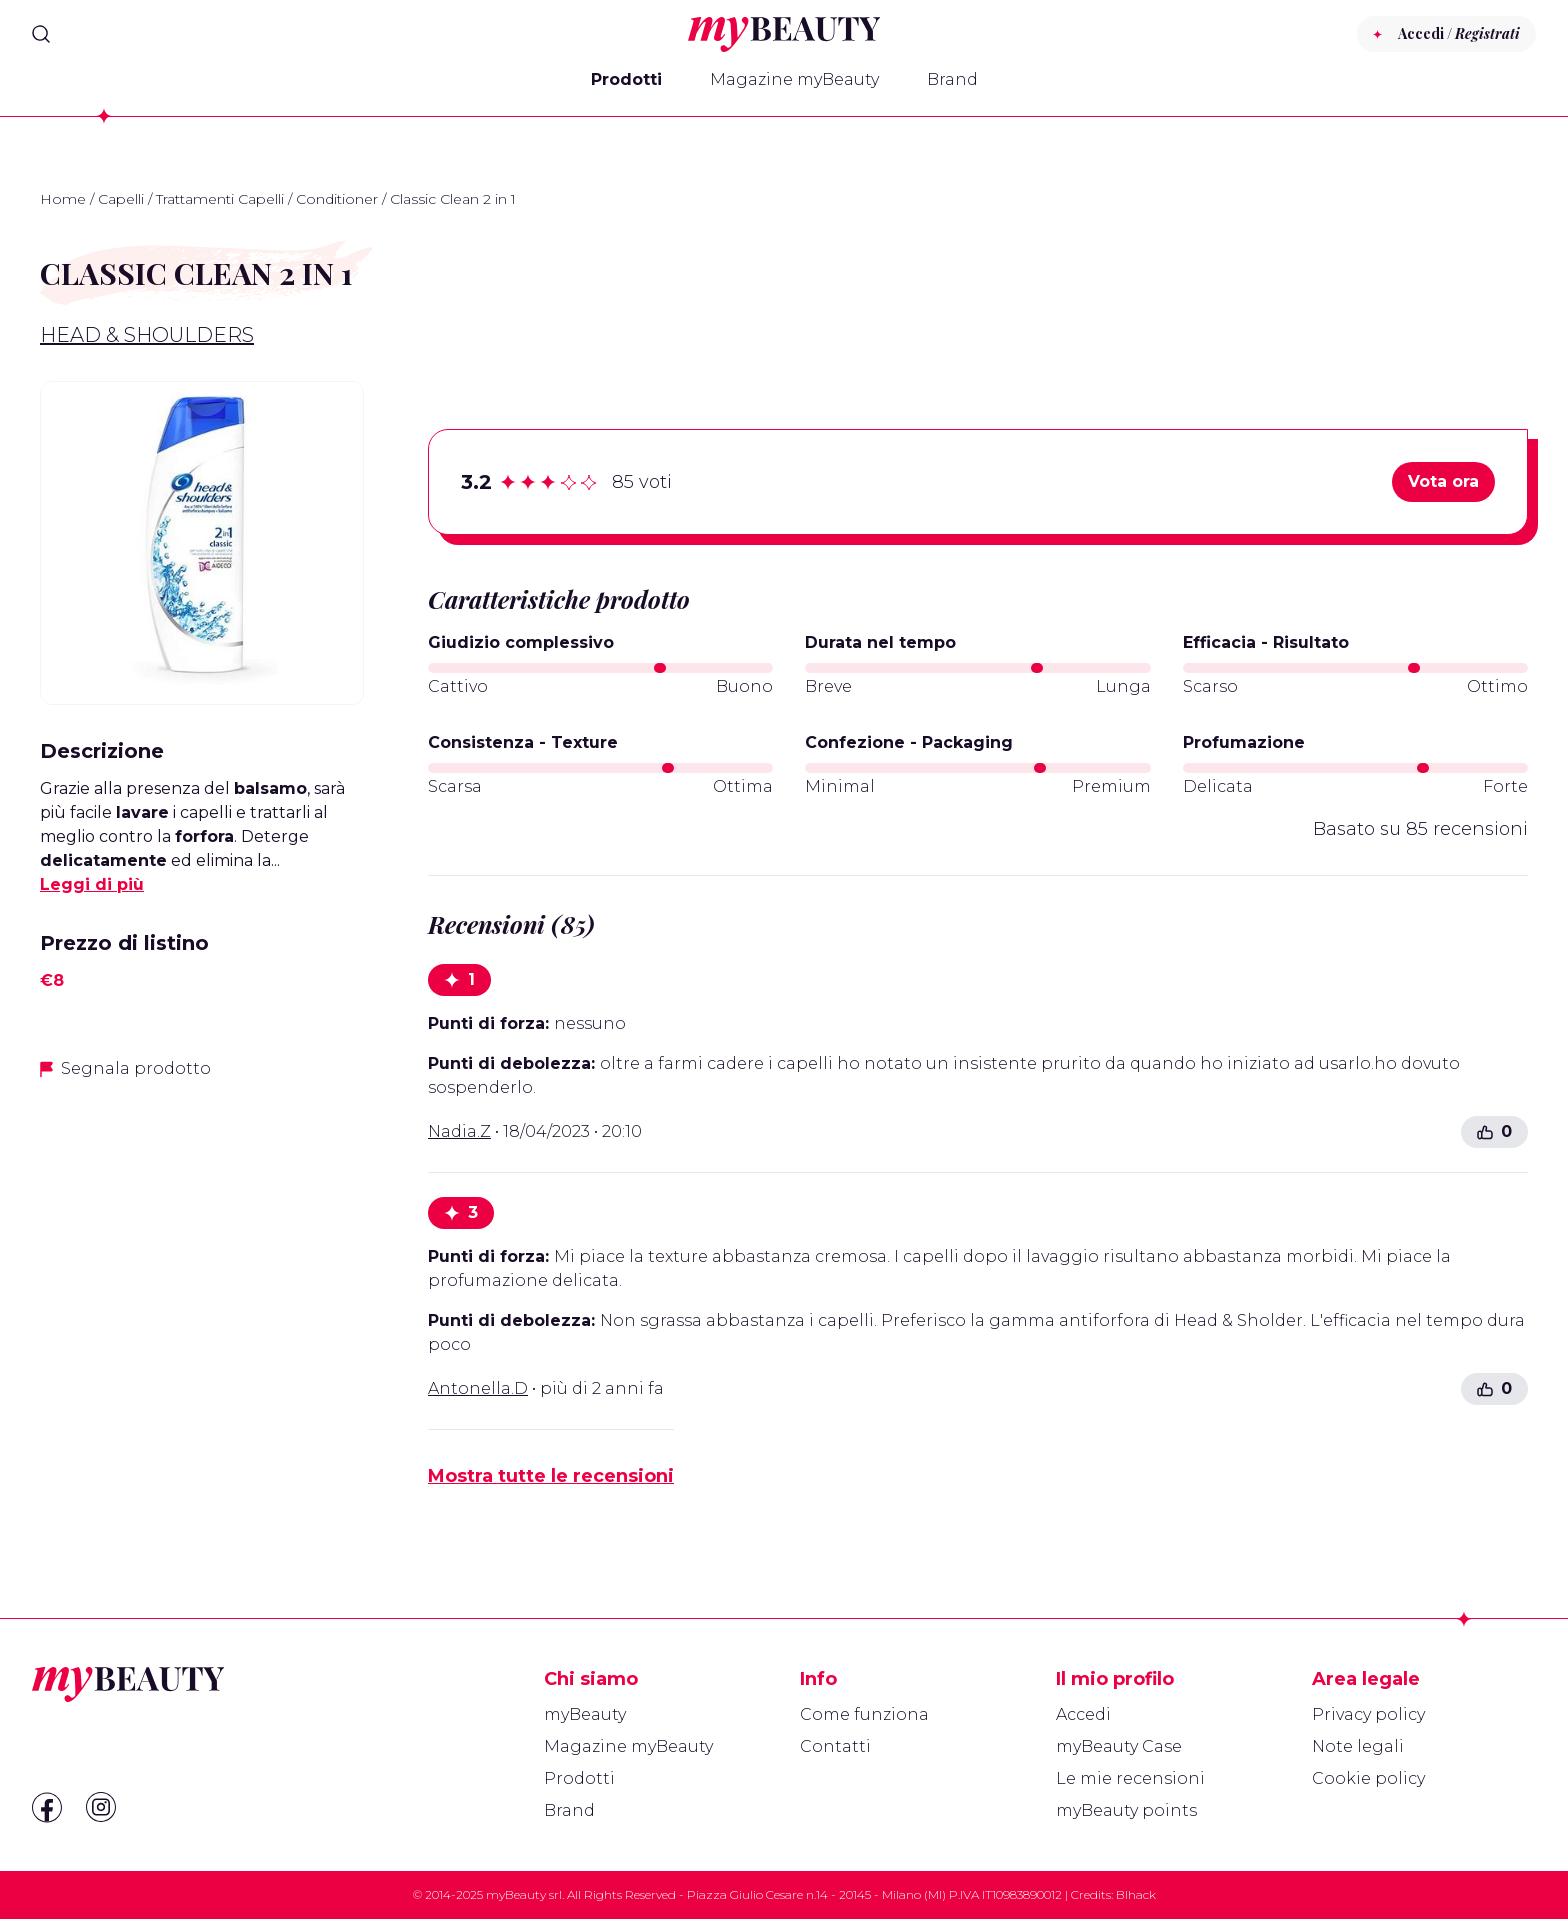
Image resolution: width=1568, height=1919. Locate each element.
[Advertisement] (202, 1238)
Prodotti (626, 79)
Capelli (121, 199)
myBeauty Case (1119, 1746)
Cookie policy (1368, 1778)
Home (63, 199)
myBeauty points (1126, 1810)
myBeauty (585, 1714)
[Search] (41, 34)
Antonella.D (478, 1388)
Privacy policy (1368, 1714)
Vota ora (1443, 481)
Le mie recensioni (1130, 1778)
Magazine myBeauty (794, 79)
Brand (952, 79)
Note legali (1358, 1746)
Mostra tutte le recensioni (551, 1476)
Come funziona (864, 1714)
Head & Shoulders (147, 335)
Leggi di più (92, 884)
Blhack (1136, 1894)
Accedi (1083, 1714)
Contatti (835, 1746)
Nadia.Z (459, 1131)
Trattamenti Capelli (220, 199)
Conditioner (337, 199)
